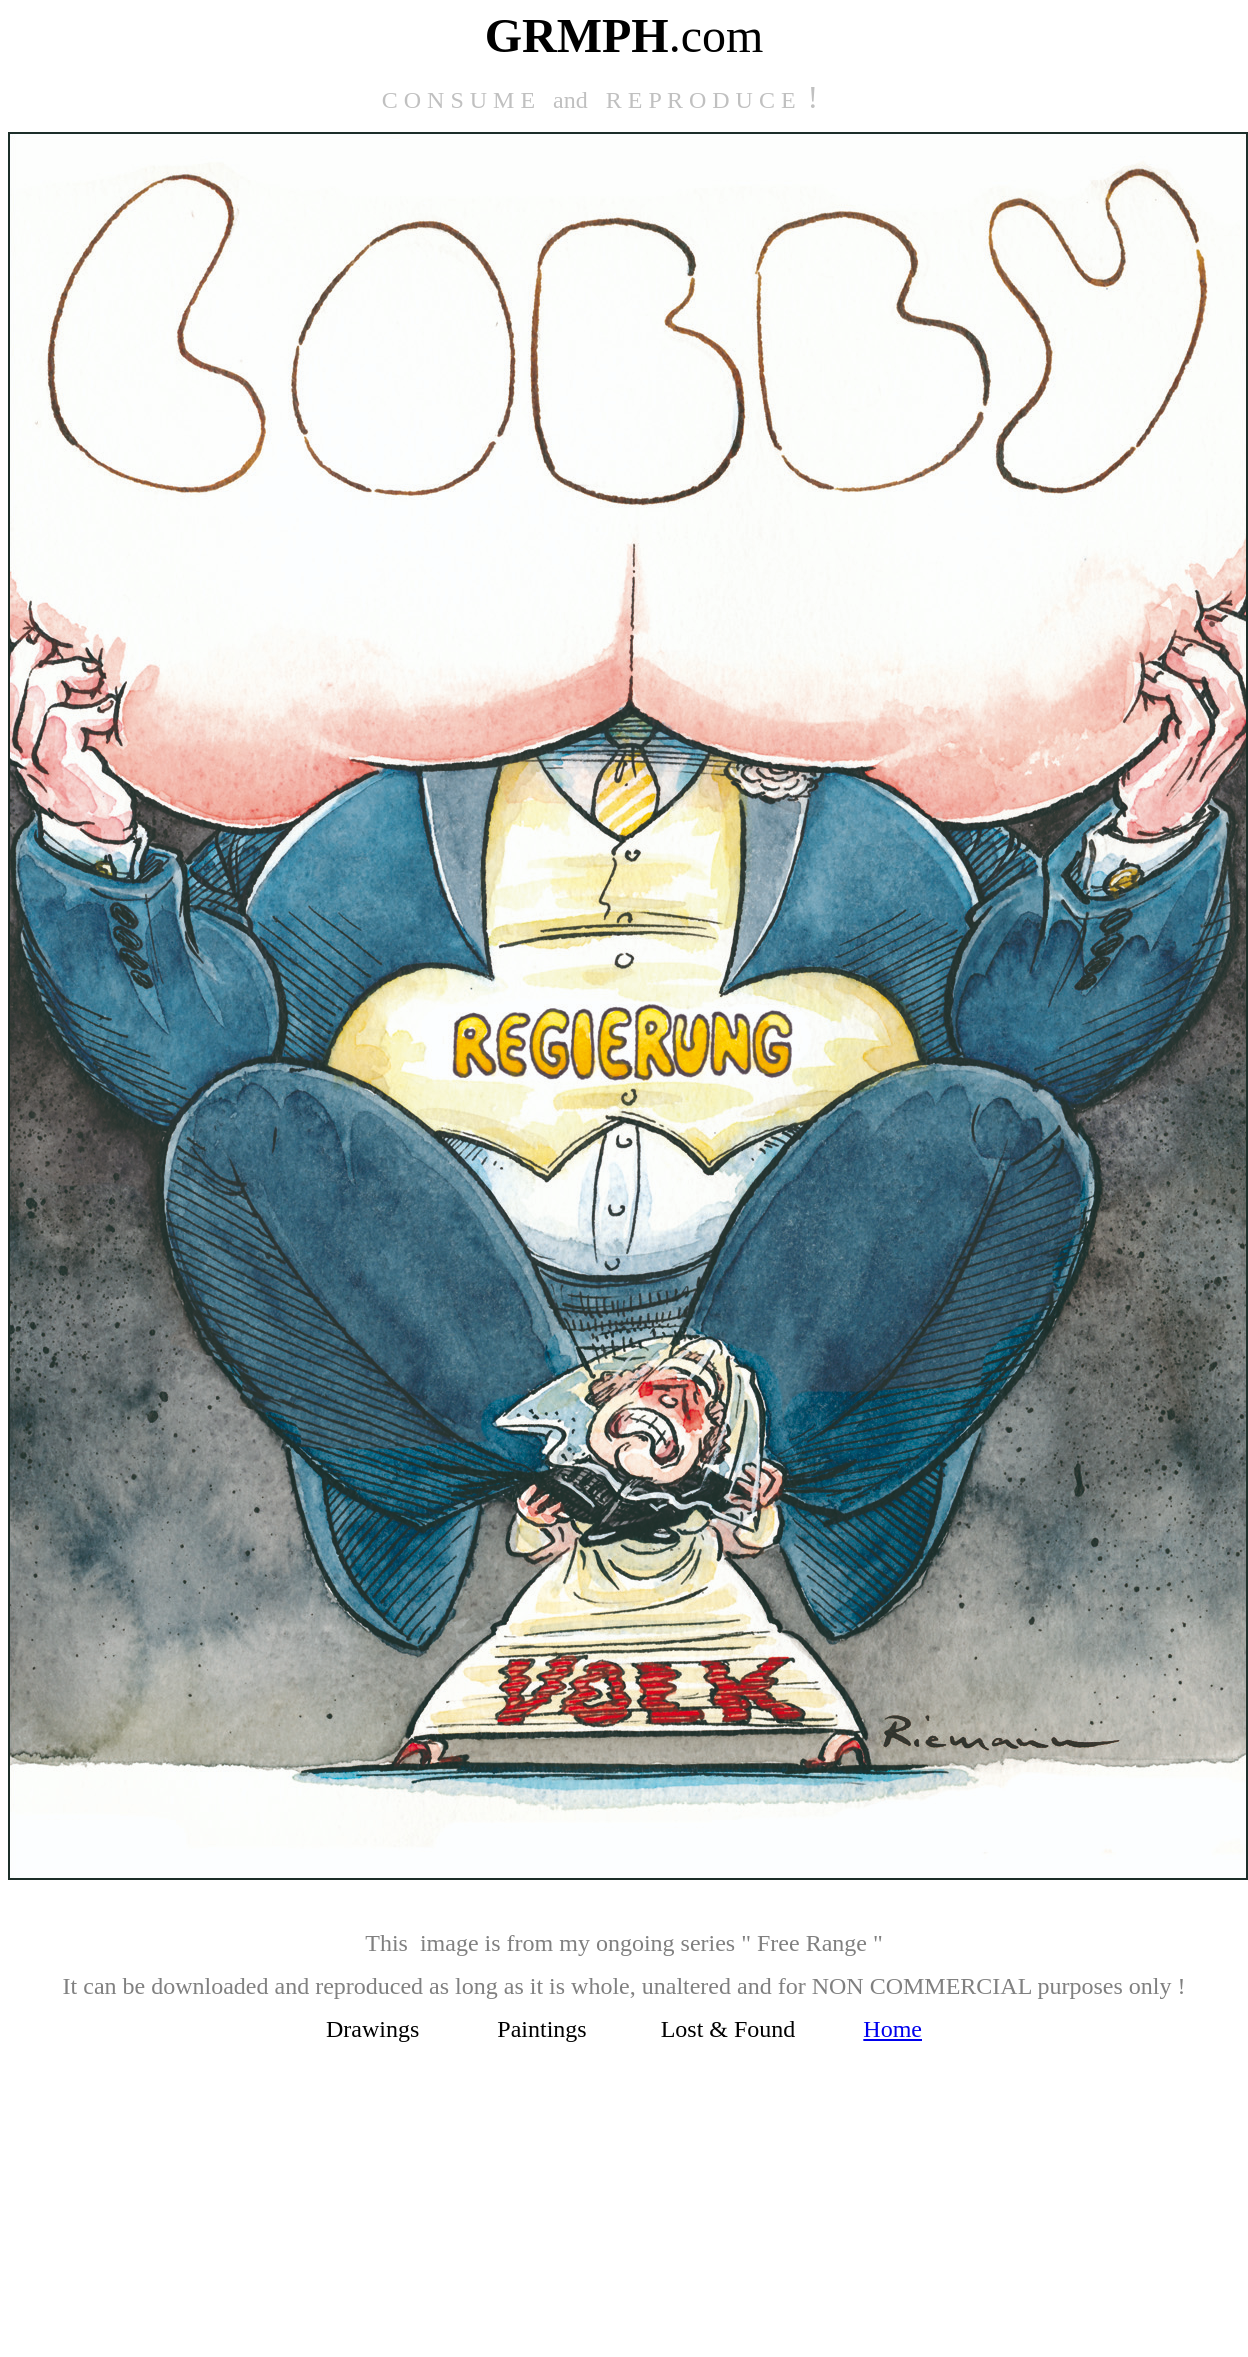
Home (892, 2029)
